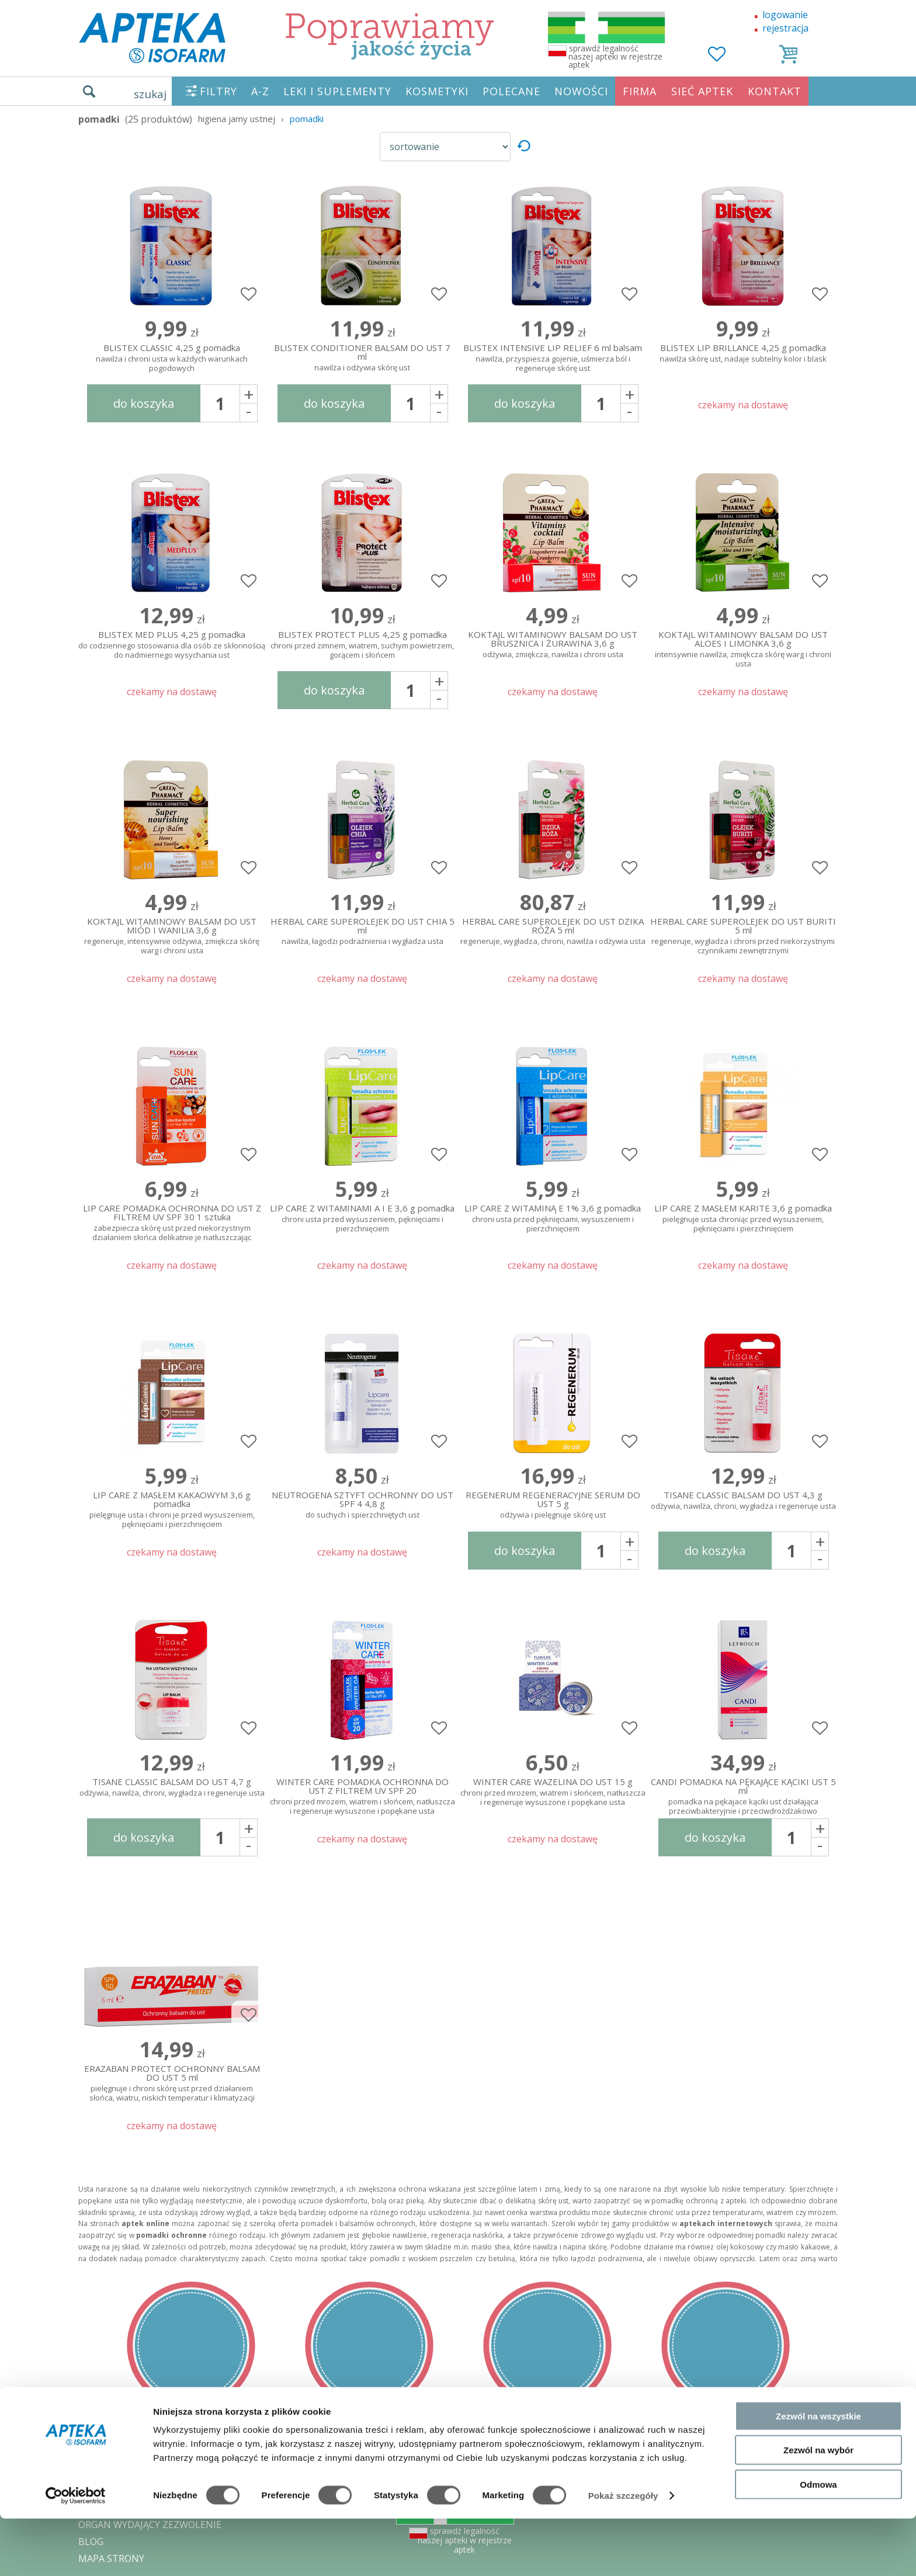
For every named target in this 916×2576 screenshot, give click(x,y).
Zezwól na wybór (818, 2508)
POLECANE (511, 91)
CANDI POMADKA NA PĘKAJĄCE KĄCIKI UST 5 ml (743, 1793)
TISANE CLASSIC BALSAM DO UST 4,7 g (171, 1787)
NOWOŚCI (581, 91)
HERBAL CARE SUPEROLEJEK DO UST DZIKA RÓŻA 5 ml (552, 931)
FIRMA (640, 91)
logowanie (785, 14)
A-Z (260, 91)
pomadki (307, 118)
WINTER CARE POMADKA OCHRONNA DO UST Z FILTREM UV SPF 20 (362, 1793)
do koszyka (143, 403)
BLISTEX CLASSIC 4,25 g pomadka (171, 358)
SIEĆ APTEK (702, 91)
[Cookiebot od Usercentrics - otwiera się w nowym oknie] (76, 2553)
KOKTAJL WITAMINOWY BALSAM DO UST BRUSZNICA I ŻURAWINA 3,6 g (552, 644)
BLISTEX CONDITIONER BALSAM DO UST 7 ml (362, 358)
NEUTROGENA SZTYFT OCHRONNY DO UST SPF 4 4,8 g (362, 1505)
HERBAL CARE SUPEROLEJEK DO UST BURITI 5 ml (743, 933)
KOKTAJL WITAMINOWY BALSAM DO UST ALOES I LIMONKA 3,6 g (743, 646)
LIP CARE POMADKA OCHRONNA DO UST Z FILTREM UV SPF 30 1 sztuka (171, 1220)
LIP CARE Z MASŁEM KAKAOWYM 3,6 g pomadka (171, 1507)
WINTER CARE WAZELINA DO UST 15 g (552, 1792)
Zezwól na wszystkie (818, 2473)
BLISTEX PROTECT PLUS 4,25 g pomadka (362, 645)
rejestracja (785, 28)
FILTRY (218, 91)
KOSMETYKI (437, 91)
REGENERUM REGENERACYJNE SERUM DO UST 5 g (552, 1505)
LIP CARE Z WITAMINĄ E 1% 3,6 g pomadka (552, 1219)
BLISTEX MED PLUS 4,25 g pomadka (171, 645)
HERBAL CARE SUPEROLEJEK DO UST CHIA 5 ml (362, 931)
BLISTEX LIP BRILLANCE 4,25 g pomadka (743, 353)
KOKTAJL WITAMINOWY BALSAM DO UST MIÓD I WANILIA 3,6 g (171, 933)
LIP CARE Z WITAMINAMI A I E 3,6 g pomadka (362, 1219)
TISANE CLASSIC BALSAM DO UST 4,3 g (743, 1501)
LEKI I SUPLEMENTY (337, 91)
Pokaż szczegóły (623, 2553)
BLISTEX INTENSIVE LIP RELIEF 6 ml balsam (552, 358)
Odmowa (818, 2542)
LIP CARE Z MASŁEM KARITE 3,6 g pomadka (743, 1219)
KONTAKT (774, 91)
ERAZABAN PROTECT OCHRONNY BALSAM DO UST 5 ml (171, 2080)
